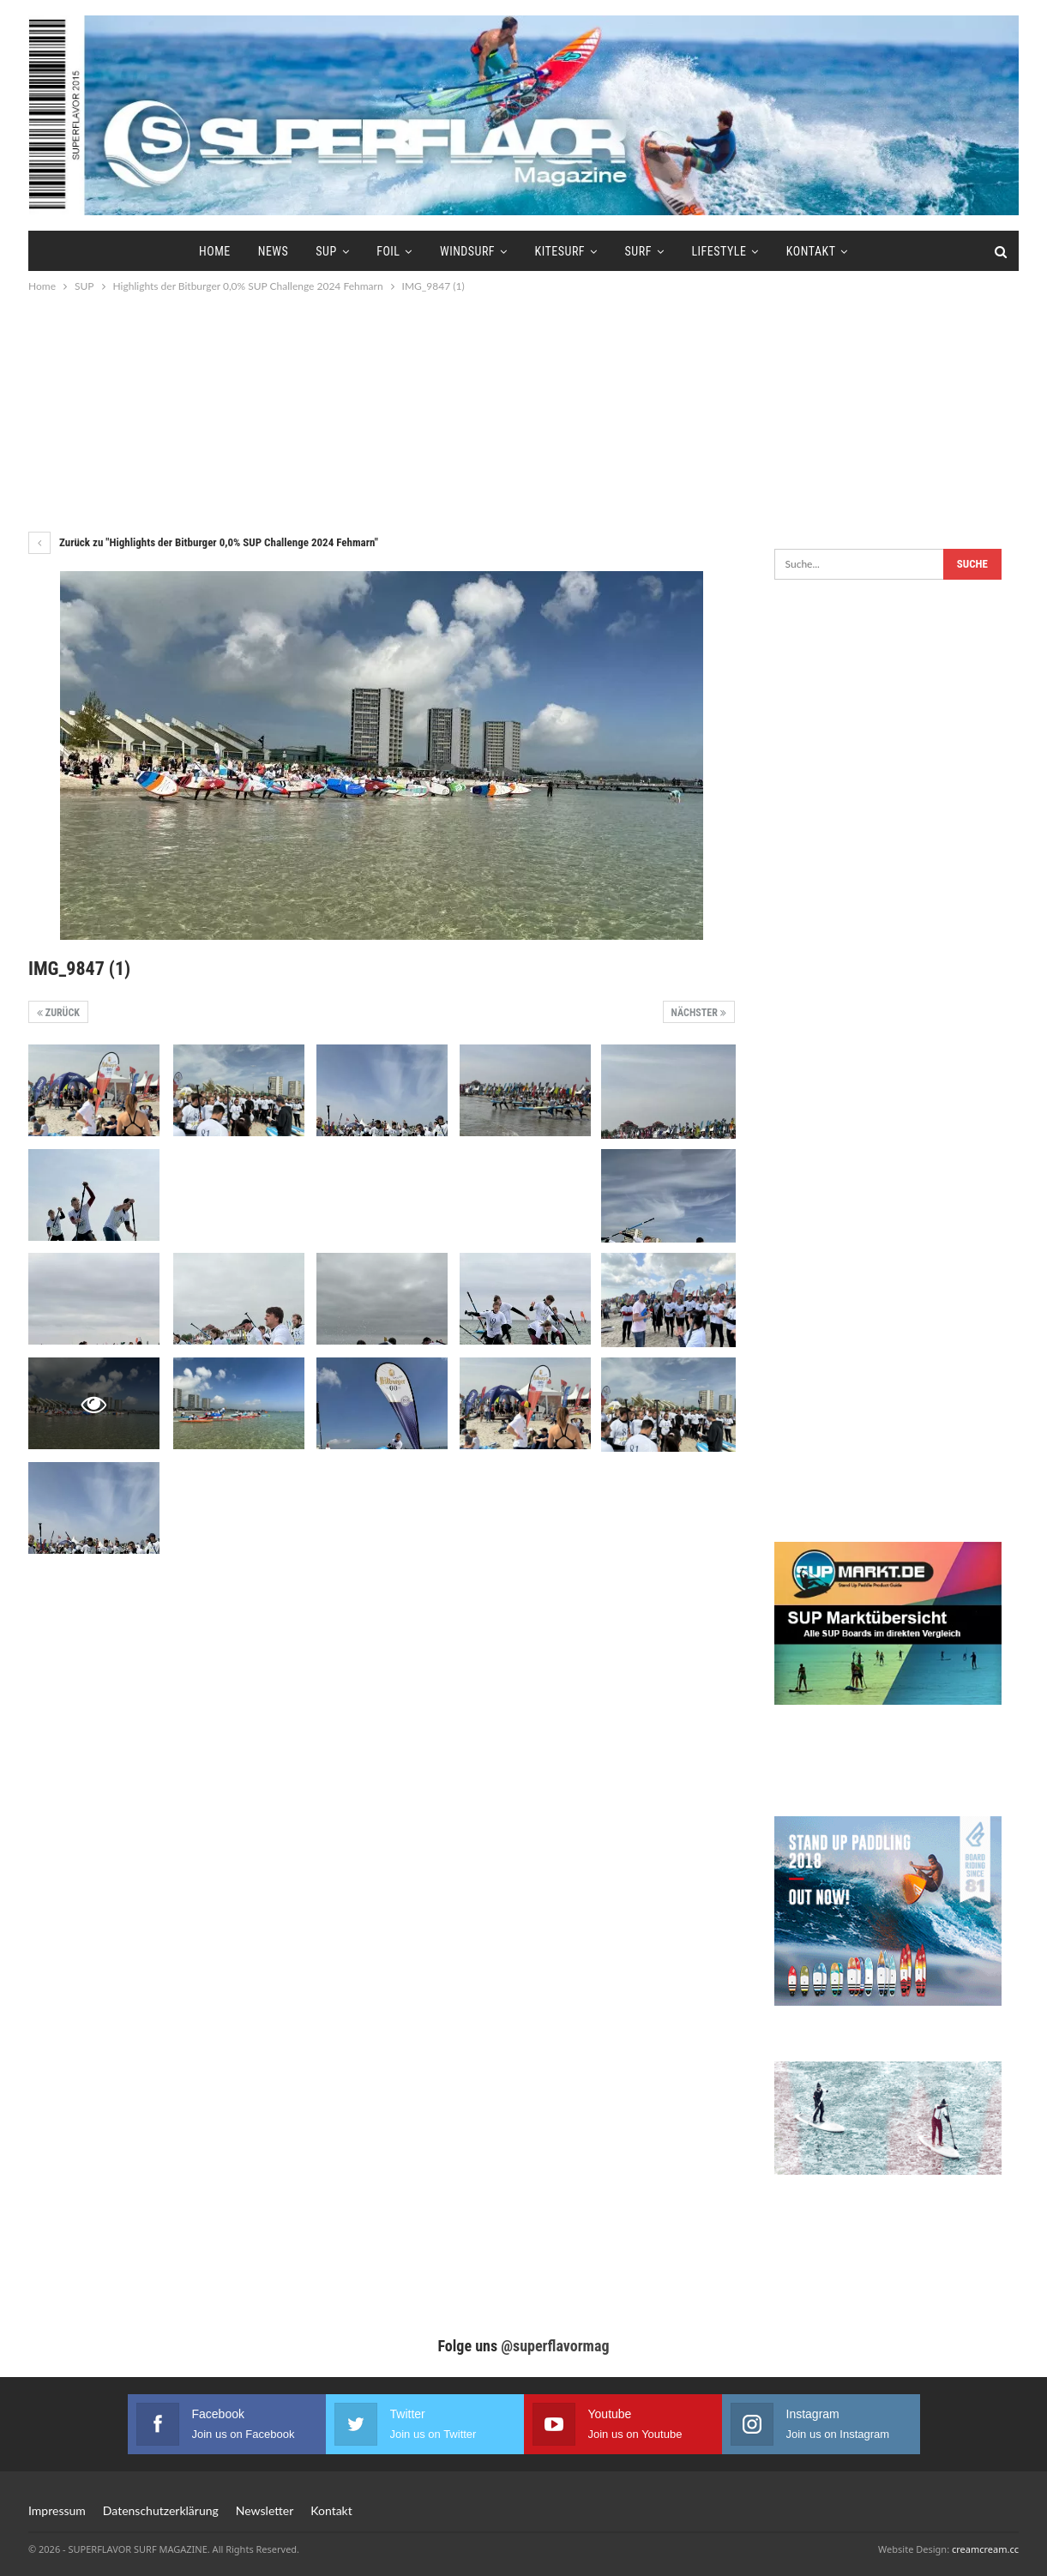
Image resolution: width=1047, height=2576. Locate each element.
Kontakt (822, 251)
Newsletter (264, 2510)
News (265, 251)
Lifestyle (727, 251)
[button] (37, 2538)
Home (204, 251)
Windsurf (467, 251)
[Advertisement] (524, 411)
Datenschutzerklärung (161, 2510)
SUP (320, 251)
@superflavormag (555, 2346)
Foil (385, 251)
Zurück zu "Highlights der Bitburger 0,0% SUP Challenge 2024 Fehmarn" (203, 542)
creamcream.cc (985, 2549)
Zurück (58, 1013)
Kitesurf (562, 251)
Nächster (698, 1013)
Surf (643, 251)
